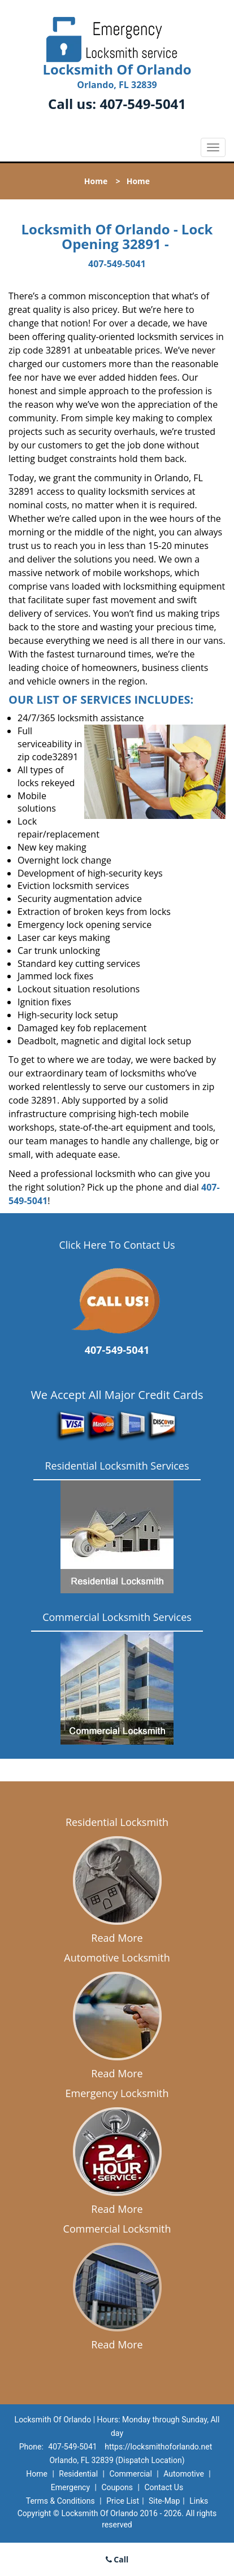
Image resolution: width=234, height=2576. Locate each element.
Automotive (183, 2473)
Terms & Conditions (60, 2500)
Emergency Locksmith (117, 2093)
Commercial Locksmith (117, 2228)
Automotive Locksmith (117, 1957)
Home (95, 181)
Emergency (70, 2487)
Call (117, 2559)
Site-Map (164, 2500)
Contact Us (163, 2487)
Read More (116, 1938)
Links (198, 2500)
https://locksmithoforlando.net (158, 2446)
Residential (78, 2473)
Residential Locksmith (117, 1822)
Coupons (117, 2487)
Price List (122, 2500)
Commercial (130, 2473)
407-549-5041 (142, 103)
